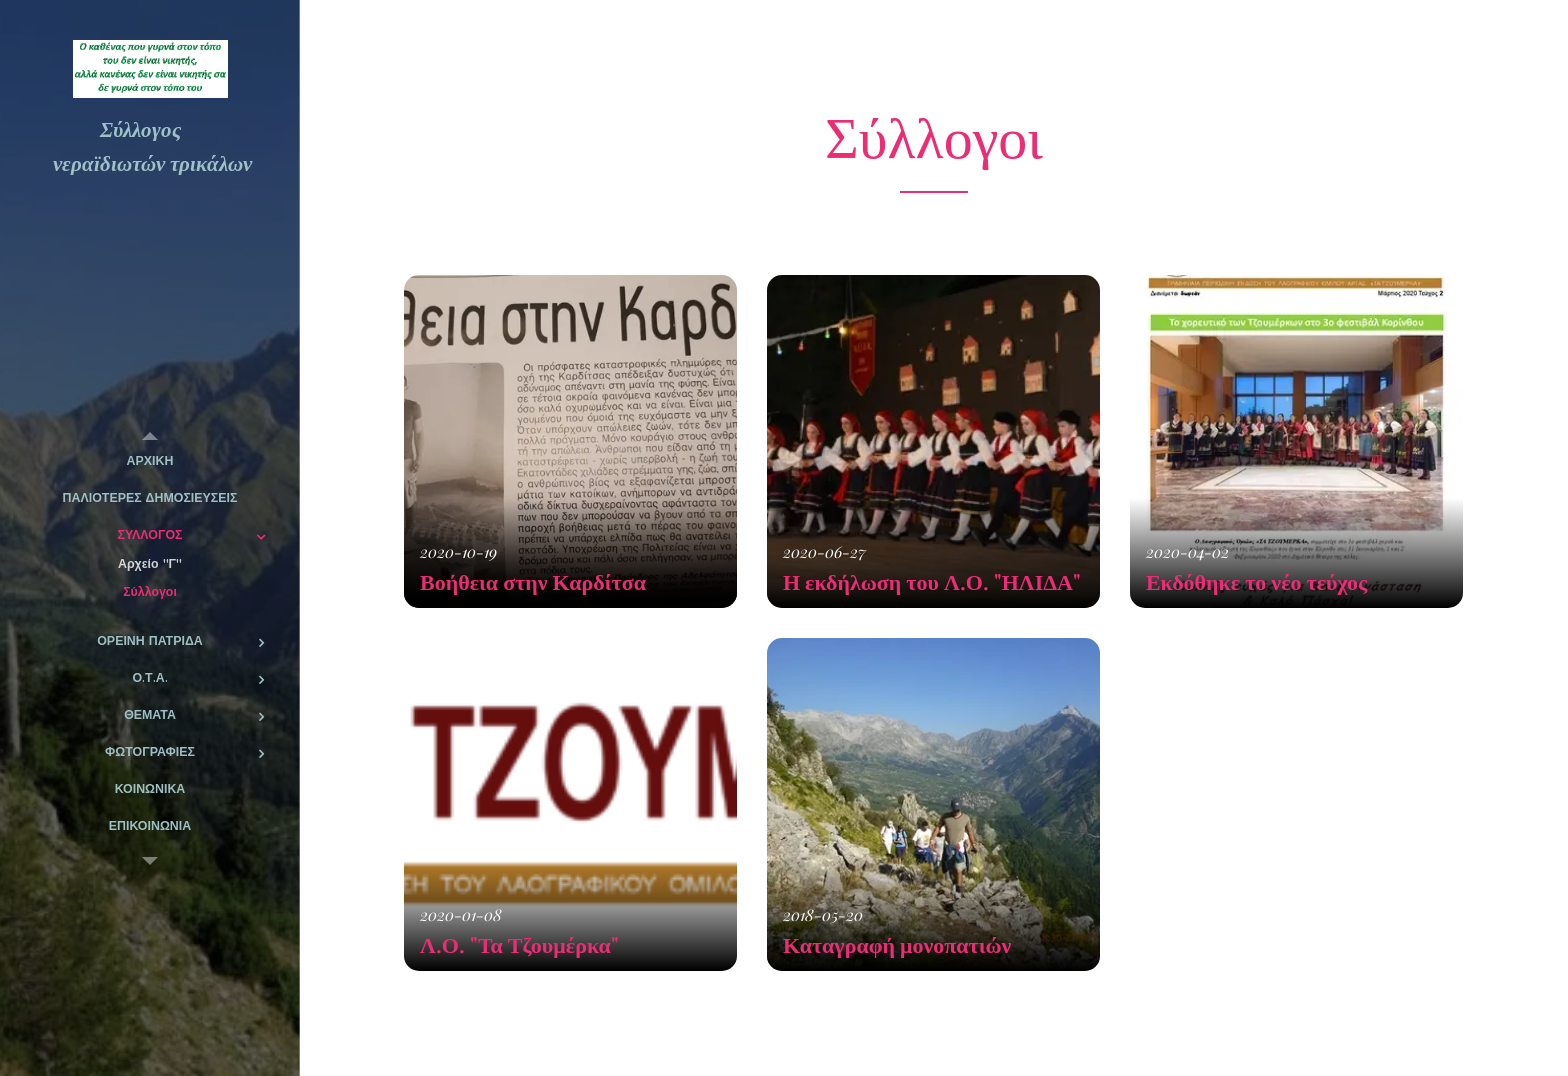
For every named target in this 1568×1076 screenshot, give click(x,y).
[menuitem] (150, 461)
